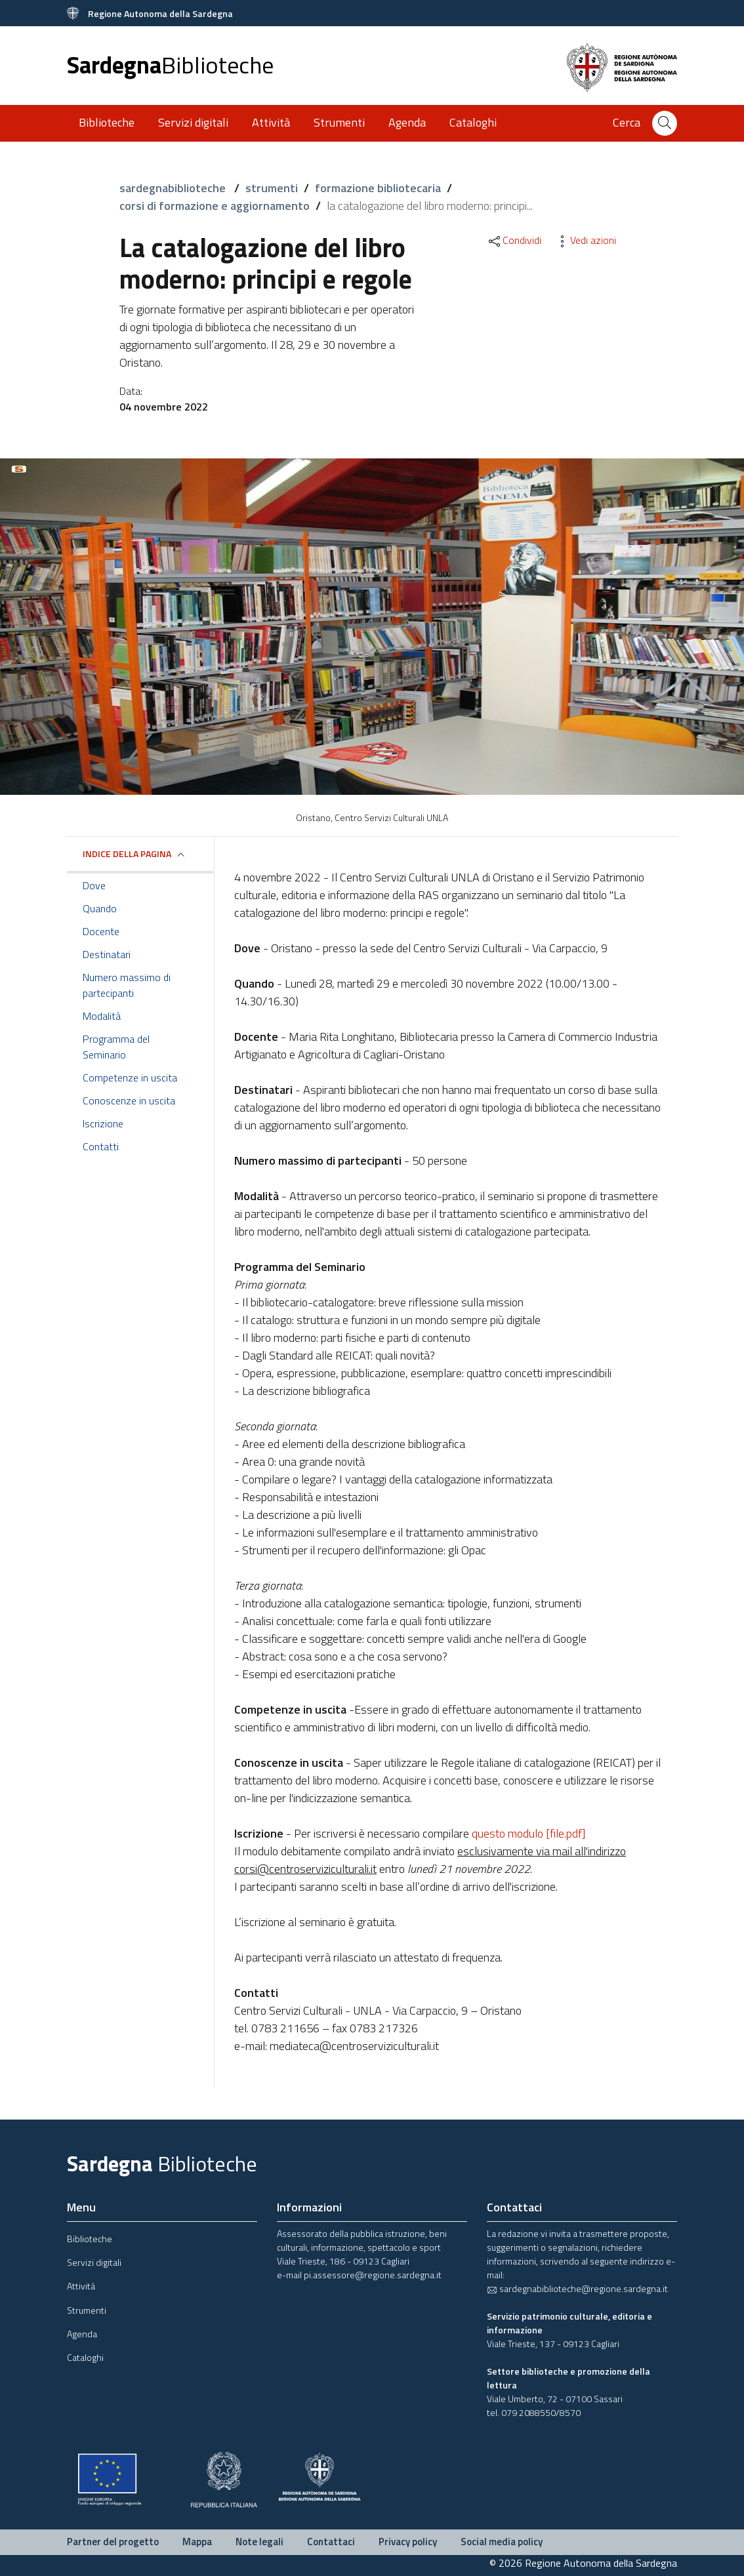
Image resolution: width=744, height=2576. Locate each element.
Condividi (514, 240)
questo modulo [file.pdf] (528, 1833)
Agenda (407, 122)
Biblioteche (106, 122)
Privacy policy (408, 2541)
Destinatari (107, 954)
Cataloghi (473, 122)
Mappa (197, 2541)
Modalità (102, 1016)
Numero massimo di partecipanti (127, 985)
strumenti (271, 188)
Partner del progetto (113, 2541)
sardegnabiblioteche (173, 188)
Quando (100, 908)
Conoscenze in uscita (129, 1100)
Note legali (259, 2541)
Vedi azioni (585, 240)
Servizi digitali (193, 122)
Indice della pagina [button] (127, 853)
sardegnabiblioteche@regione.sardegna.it (577, 2288)
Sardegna (170, 64)
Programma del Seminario (116, 1046)
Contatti (101, 1146)
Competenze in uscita (130, 1077)
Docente (101, 931)
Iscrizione (103, 1123)
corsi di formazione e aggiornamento (214, 205)
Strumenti (339, 122)
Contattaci (331, 2541)
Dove (94, 885)
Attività (271, 122)
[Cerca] (664, 123)
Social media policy (502, 2541)
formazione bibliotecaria (378, 188)
